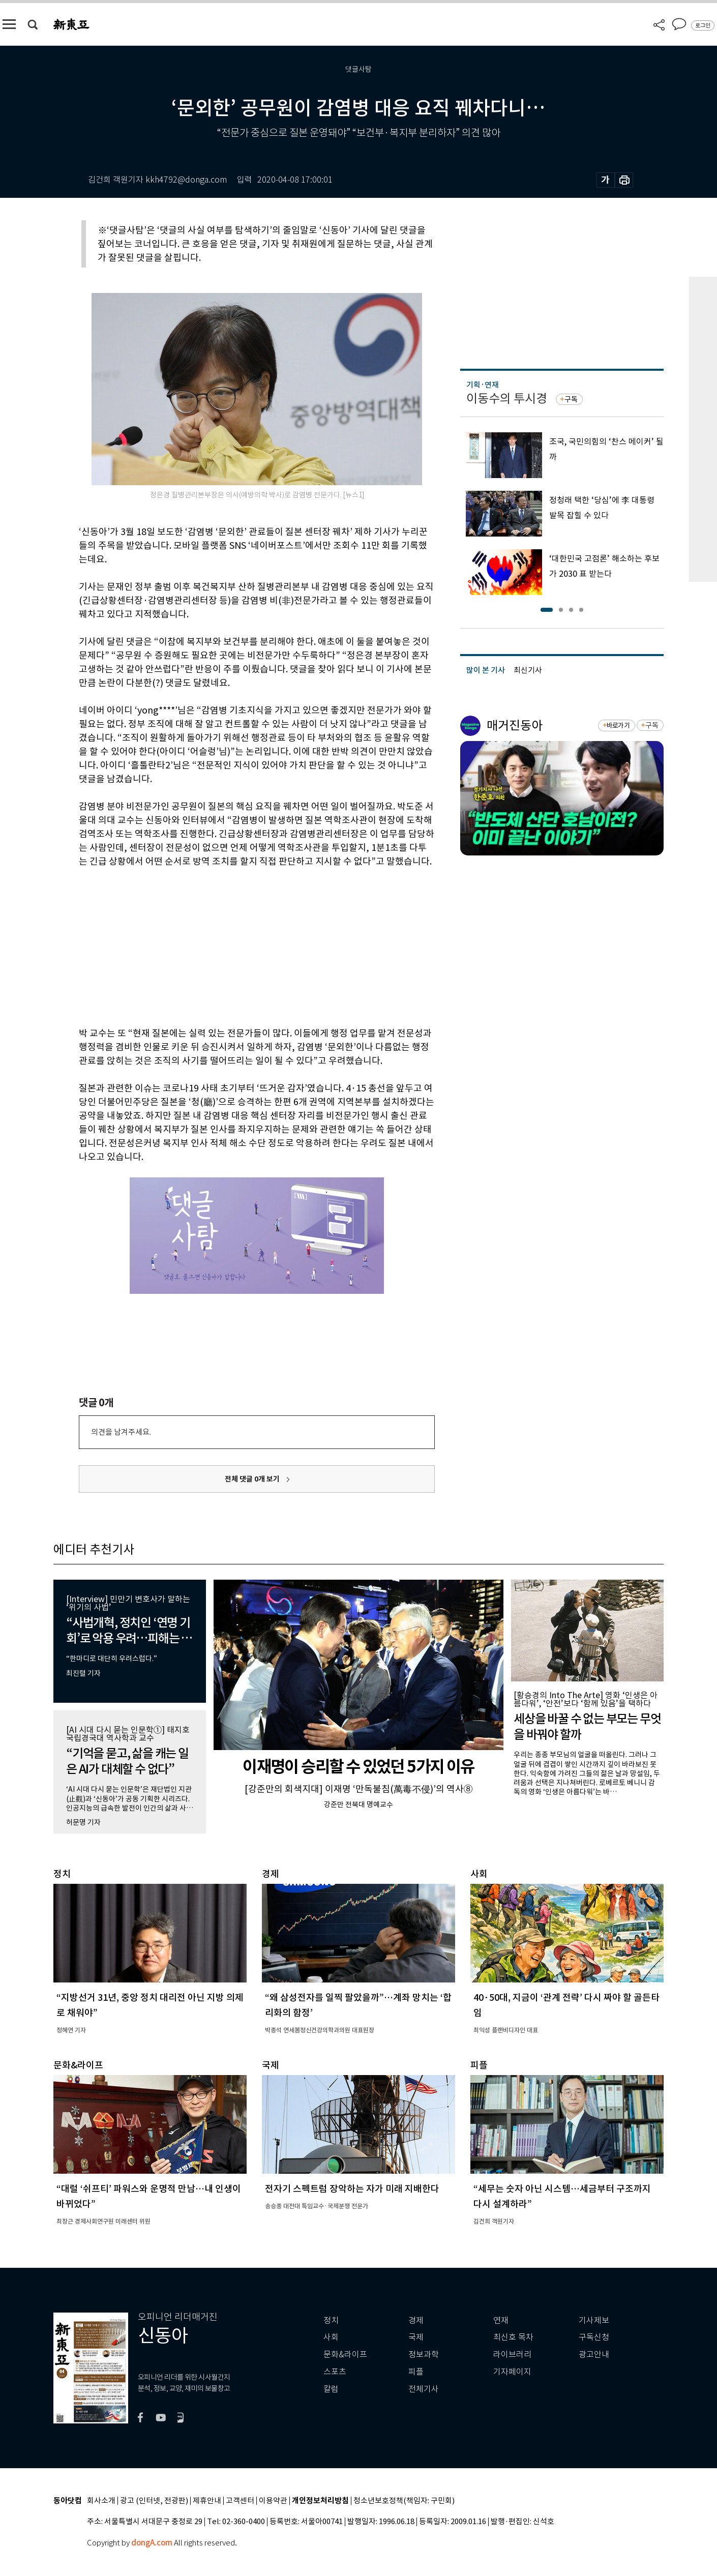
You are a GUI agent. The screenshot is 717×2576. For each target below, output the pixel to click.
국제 (416, 2337)
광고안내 (594, 2354)
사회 (331, 2337)
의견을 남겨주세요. (121, 1432)
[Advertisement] (231, 945)
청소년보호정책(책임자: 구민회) (404, 2501)
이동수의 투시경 (506, 398)
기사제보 (594, 2320)
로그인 (702, 25)
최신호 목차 (513, 2337)
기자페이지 (512, 2372)
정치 (331, 2320)
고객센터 (240, 2501)
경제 (416, 2320)
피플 (416, 2372)
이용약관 (273, 2501)
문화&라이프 (345, 2354)
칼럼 (331, 2389)
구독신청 (594, 2337)
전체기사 (423, 2389)
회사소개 (101, 2501)
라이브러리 (512, 2354)
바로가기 (618, 725)
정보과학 (423, 2354)
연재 (501, 2320)
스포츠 (334, 2372)
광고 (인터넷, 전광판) (154, 2501)
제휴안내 (207, 2501)
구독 (571, 399)
